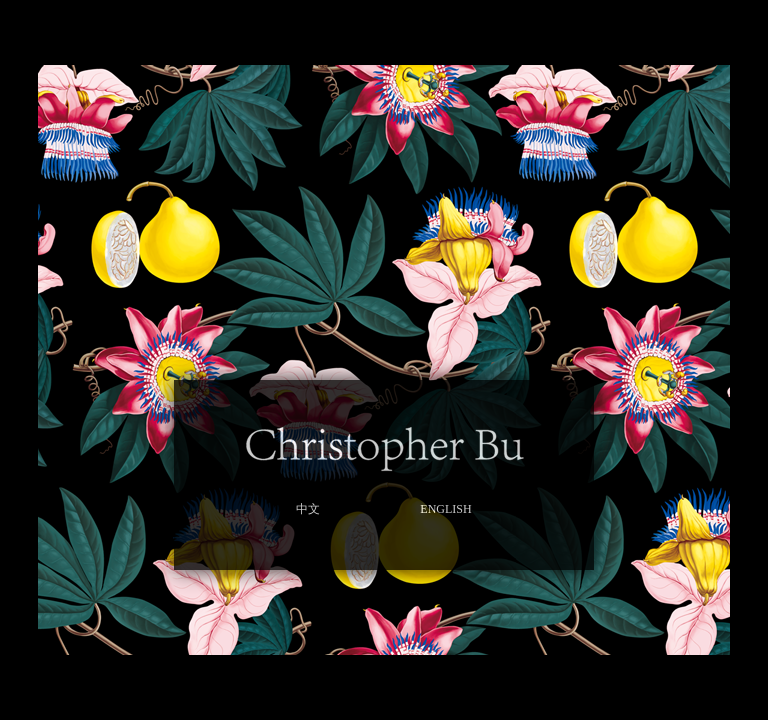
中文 (308, 509)
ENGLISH (445, 509)
